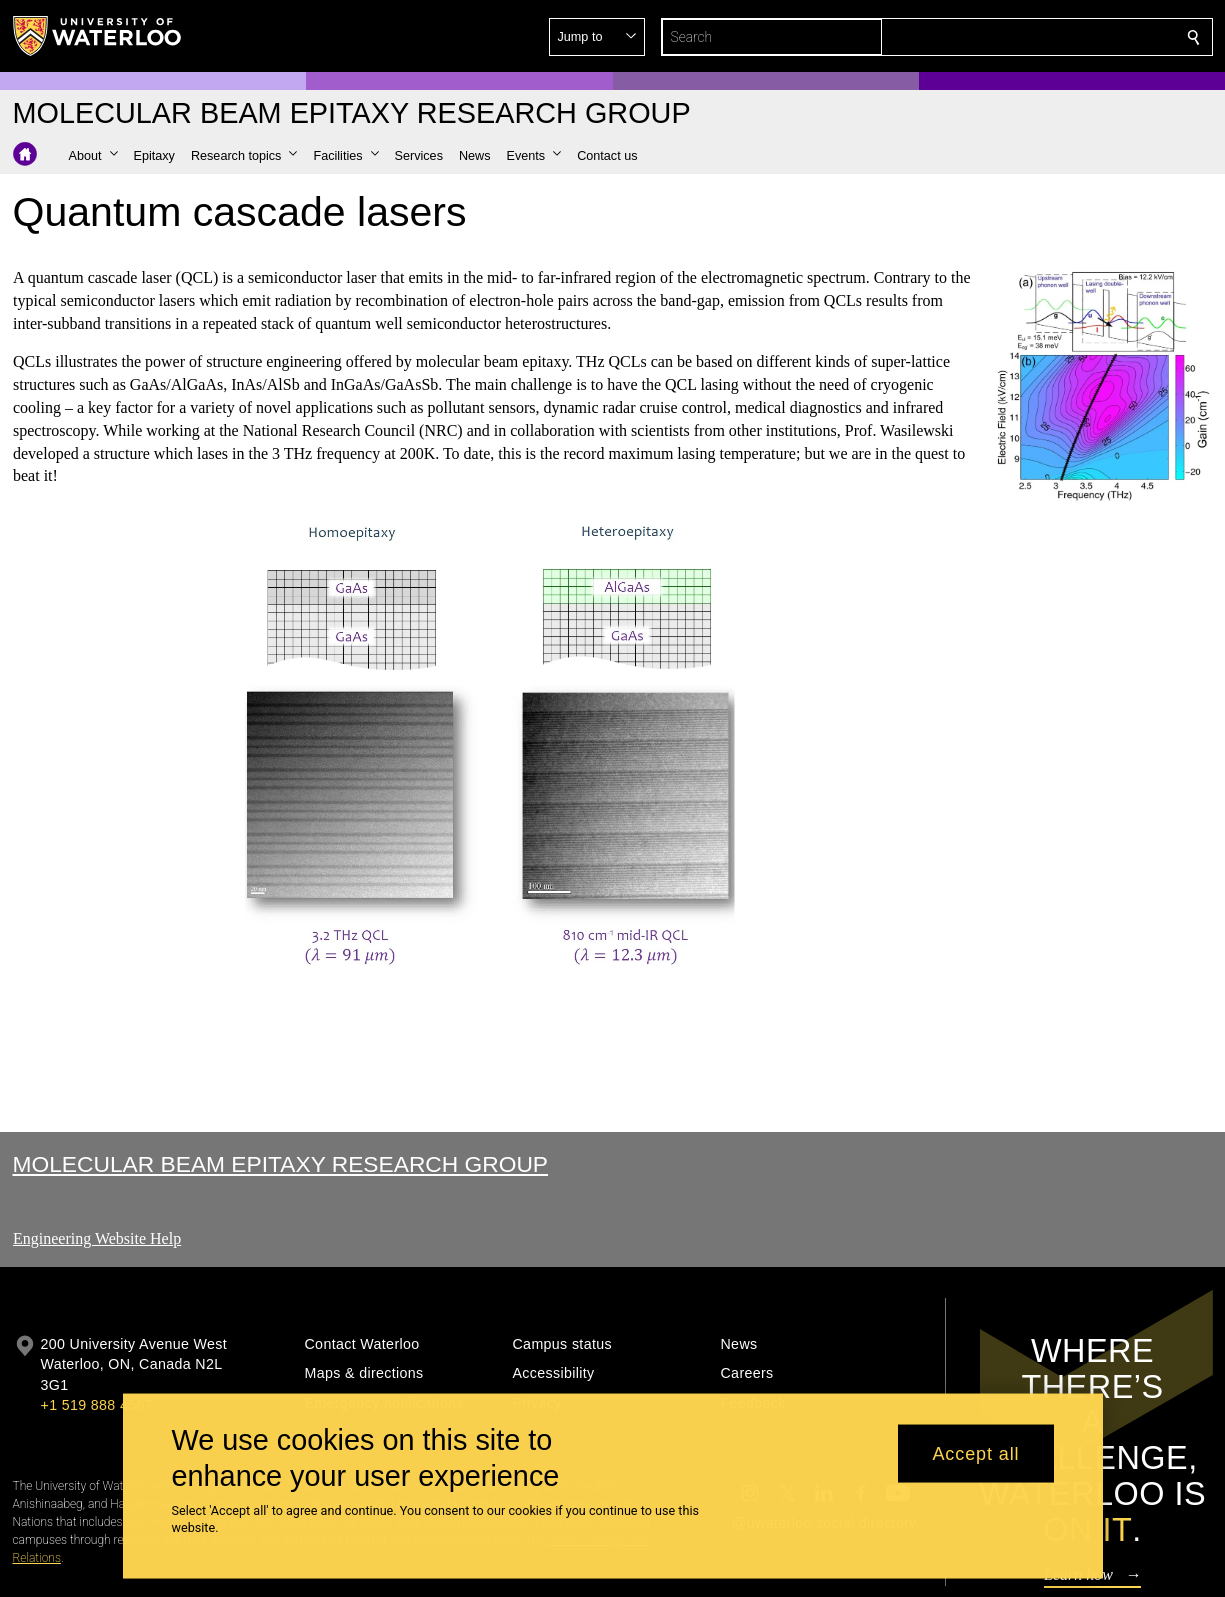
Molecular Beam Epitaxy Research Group (281, 1164)
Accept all (975, 1453)
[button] (1049, 37)
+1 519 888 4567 (97, 1405)
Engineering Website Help (97, 1238)
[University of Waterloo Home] (98, 36)
